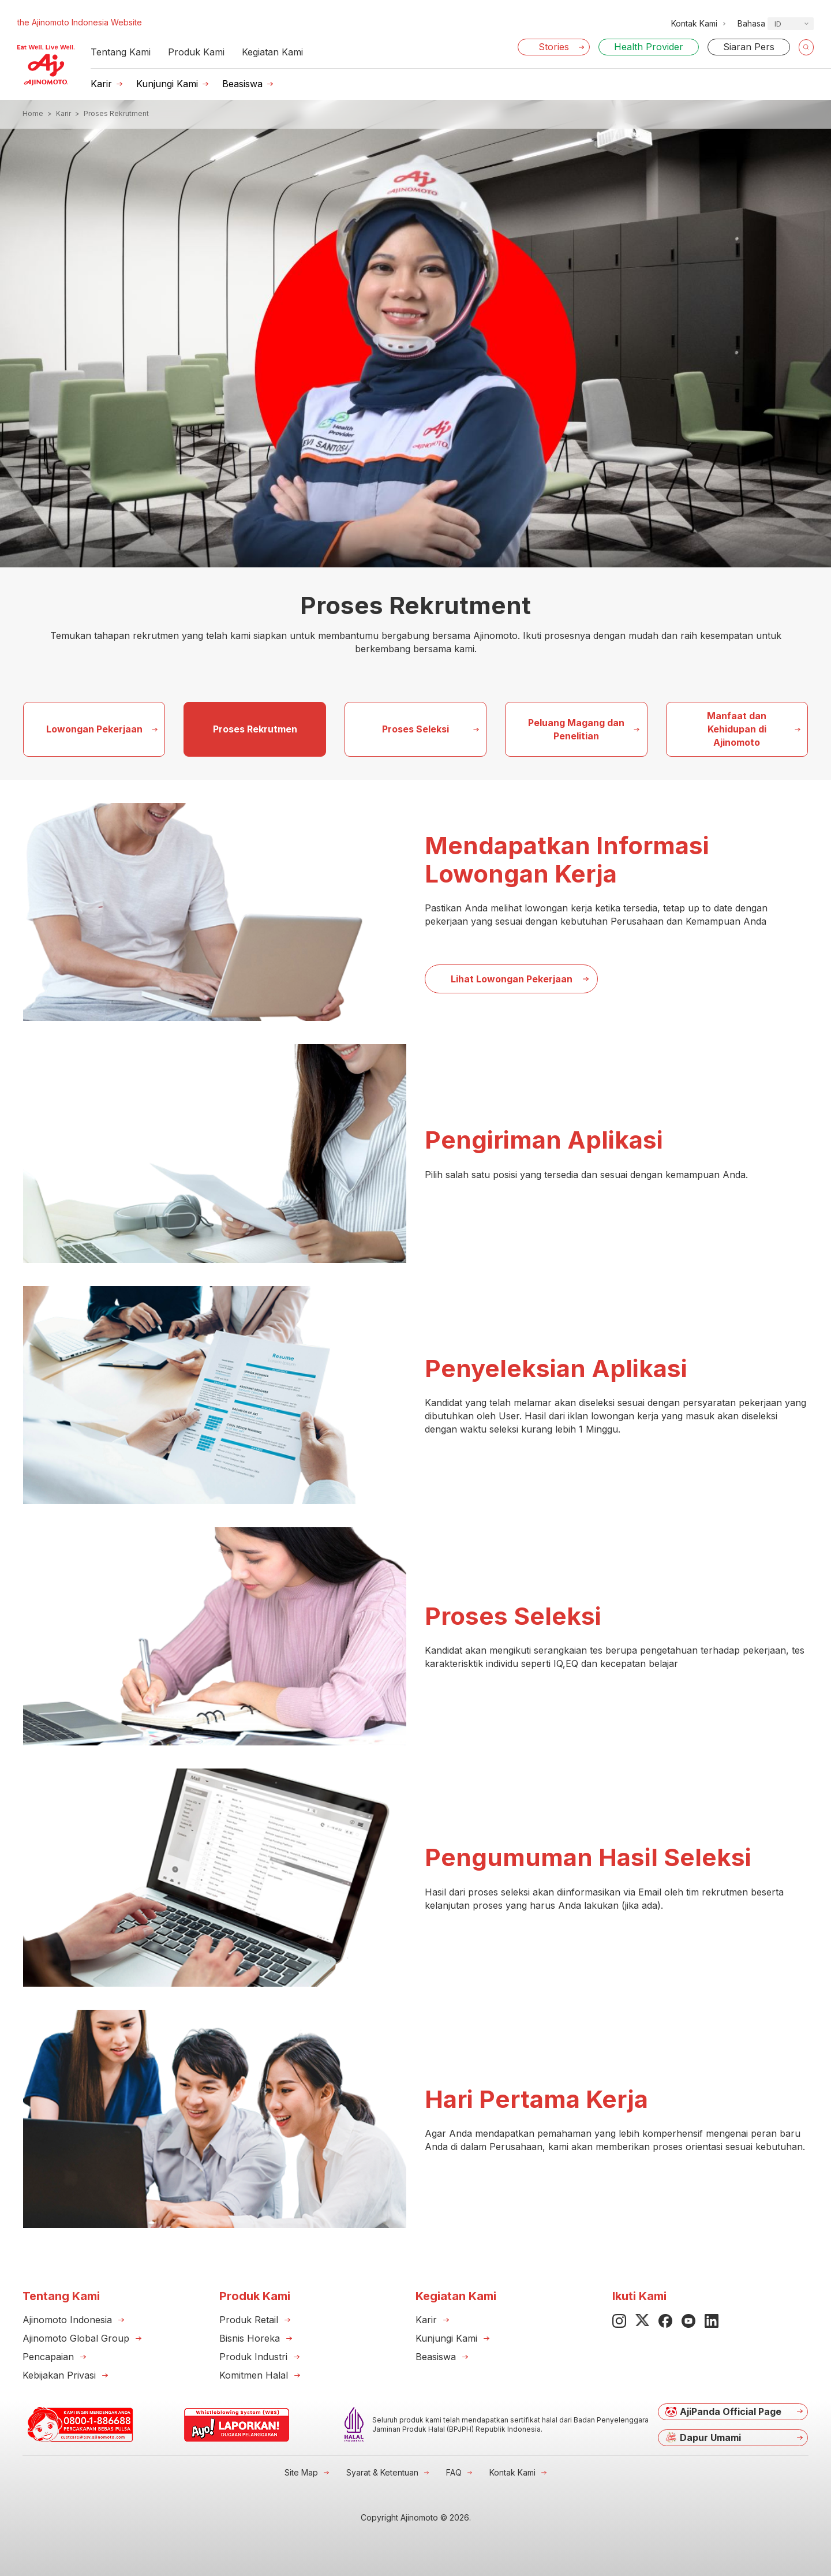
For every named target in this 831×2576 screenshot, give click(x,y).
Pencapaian (48, 2356)
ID (777, 23)
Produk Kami (196, 52)
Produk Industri (253, 2356)
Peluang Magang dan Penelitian (576, 729)
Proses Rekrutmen (255, 729)
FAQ (454, 2472)
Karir (101, 83)
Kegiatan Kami (272, 52)
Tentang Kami (121, 52)
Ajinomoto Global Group (76, 2338)
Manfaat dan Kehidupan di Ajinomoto (736, 729)
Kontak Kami (512, 2472)
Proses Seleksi (415, 729)
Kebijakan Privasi (59, 2375)
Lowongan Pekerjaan (94, 729)
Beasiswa (242, 83)
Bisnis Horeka (249, 2338)
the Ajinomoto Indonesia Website (79, 22)
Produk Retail (248, 2319)
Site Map (301, 2472)
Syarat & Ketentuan (382, 2472)
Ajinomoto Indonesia (67, 2319)
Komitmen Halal (253, 2375)
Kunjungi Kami (167, 83)
